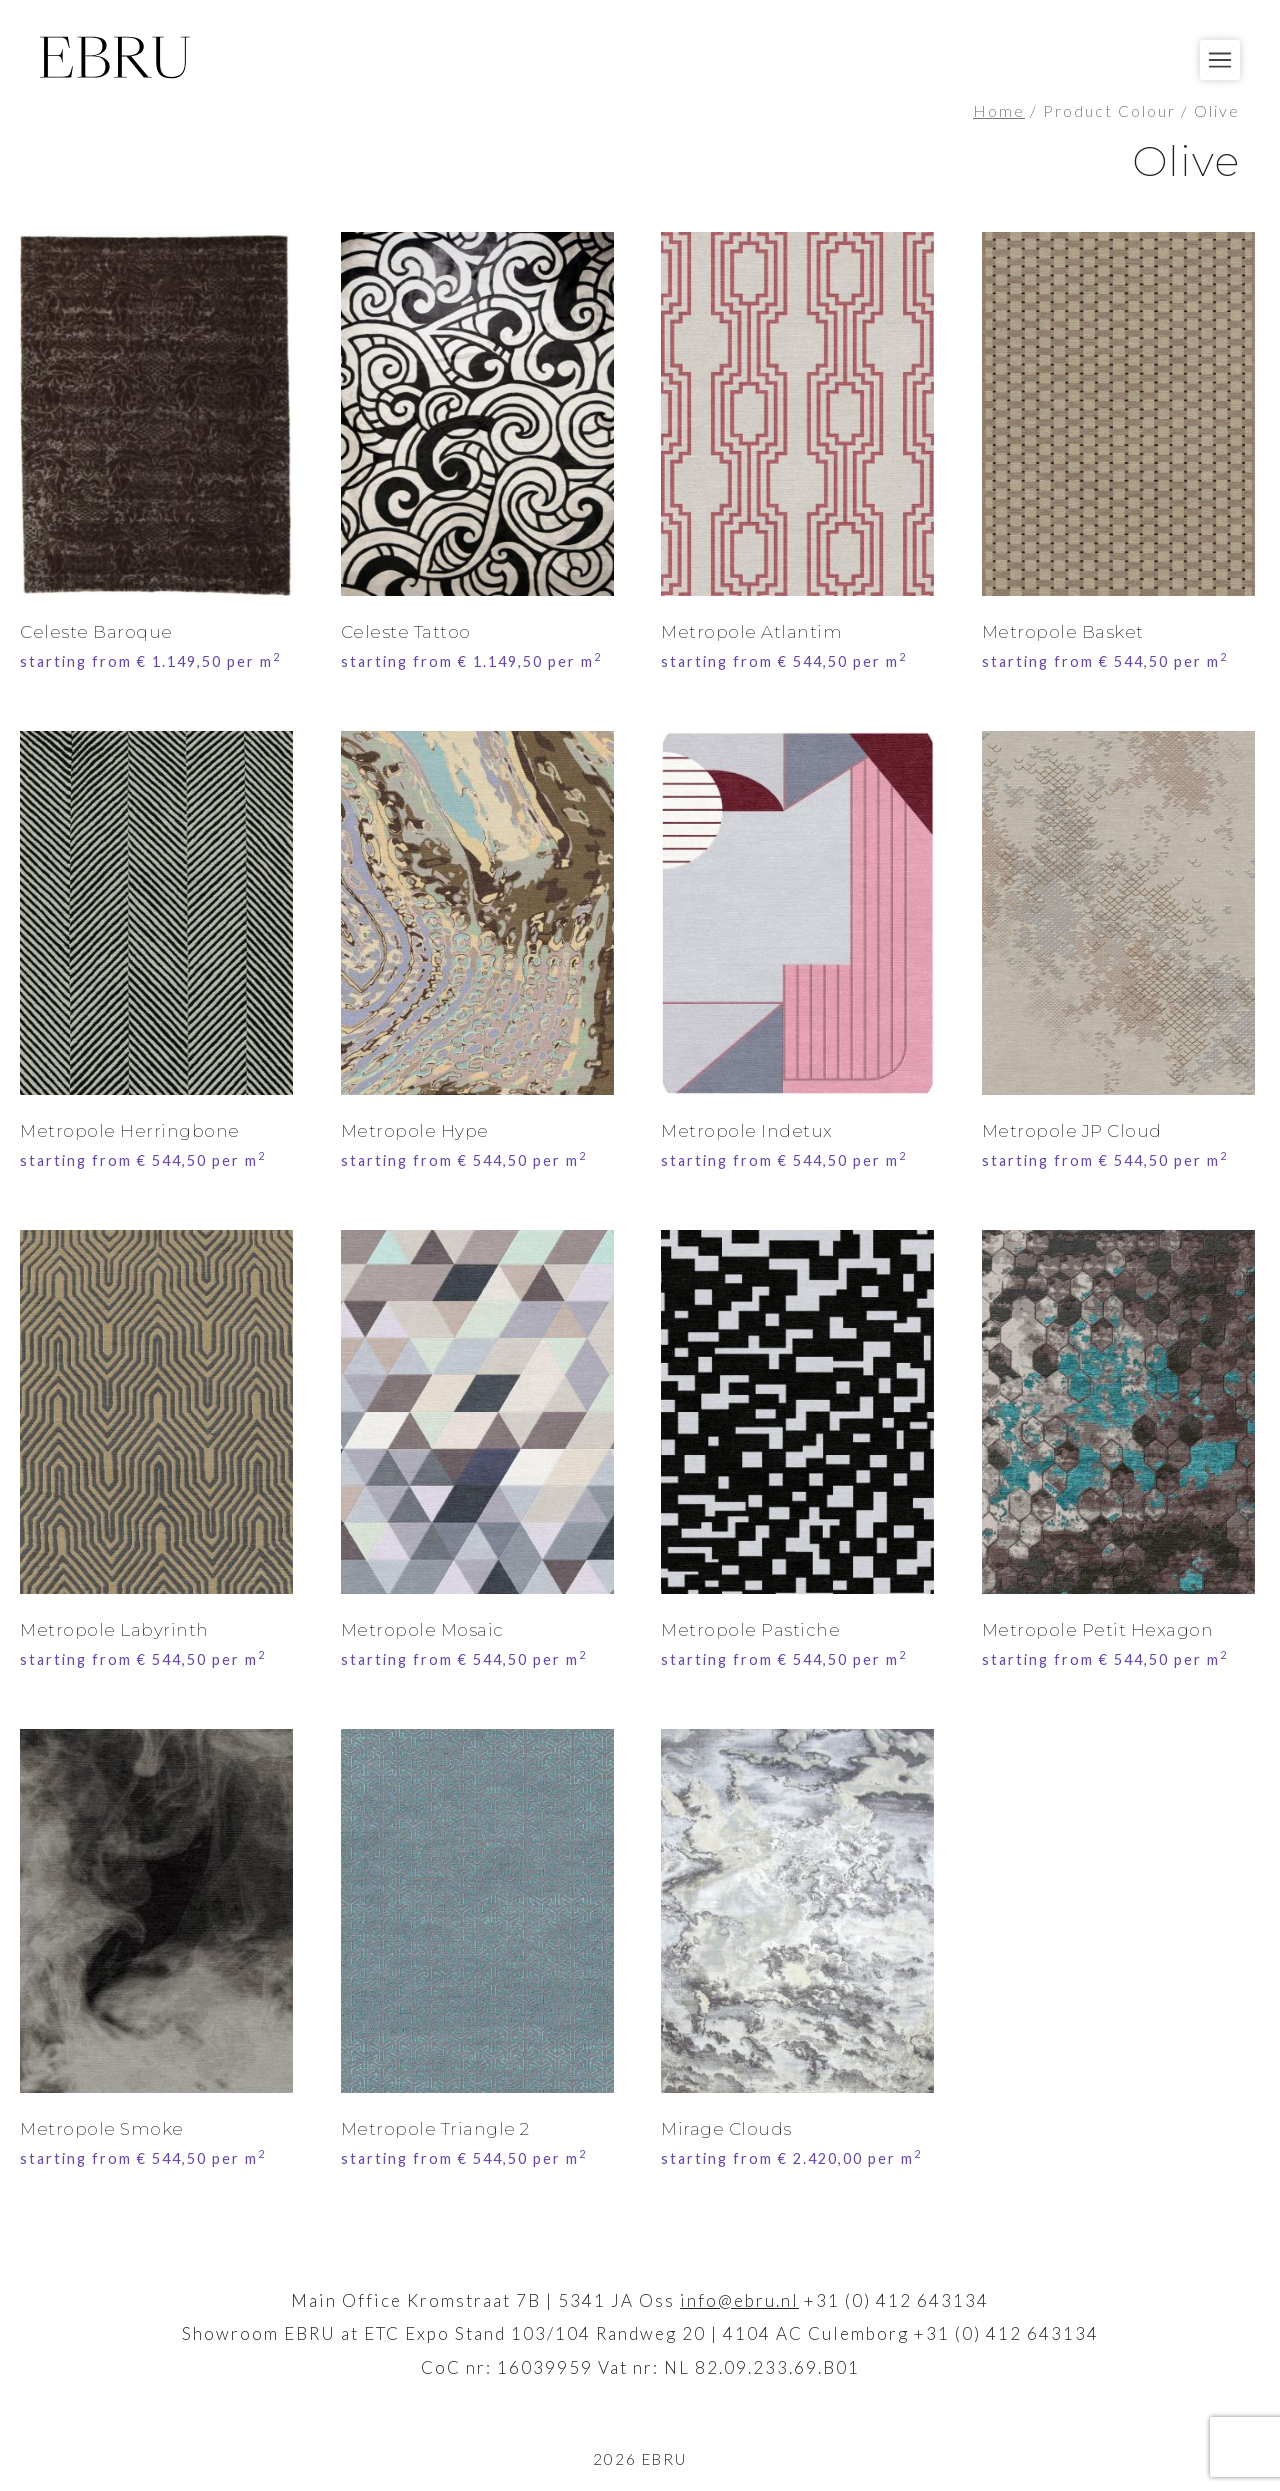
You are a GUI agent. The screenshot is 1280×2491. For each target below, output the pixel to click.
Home (999, 111)
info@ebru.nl (739, 2300)
